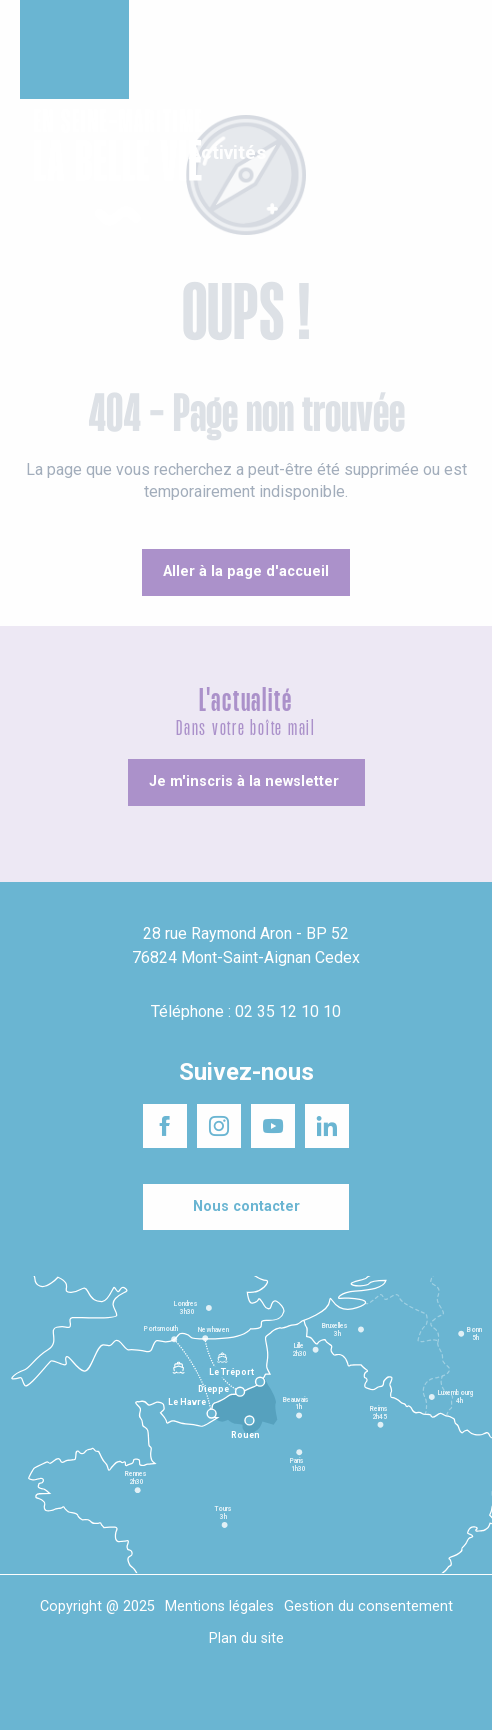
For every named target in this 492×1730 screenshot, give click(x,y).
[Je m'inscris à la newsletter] (246, 782)
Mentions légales (219, 1606)
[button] (459, 168)
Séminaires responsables (380, 29)
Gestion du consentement (368, 1606)
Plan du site (246, 1638)
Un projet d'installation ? (226, 29)
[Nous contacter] (246, 1207)
